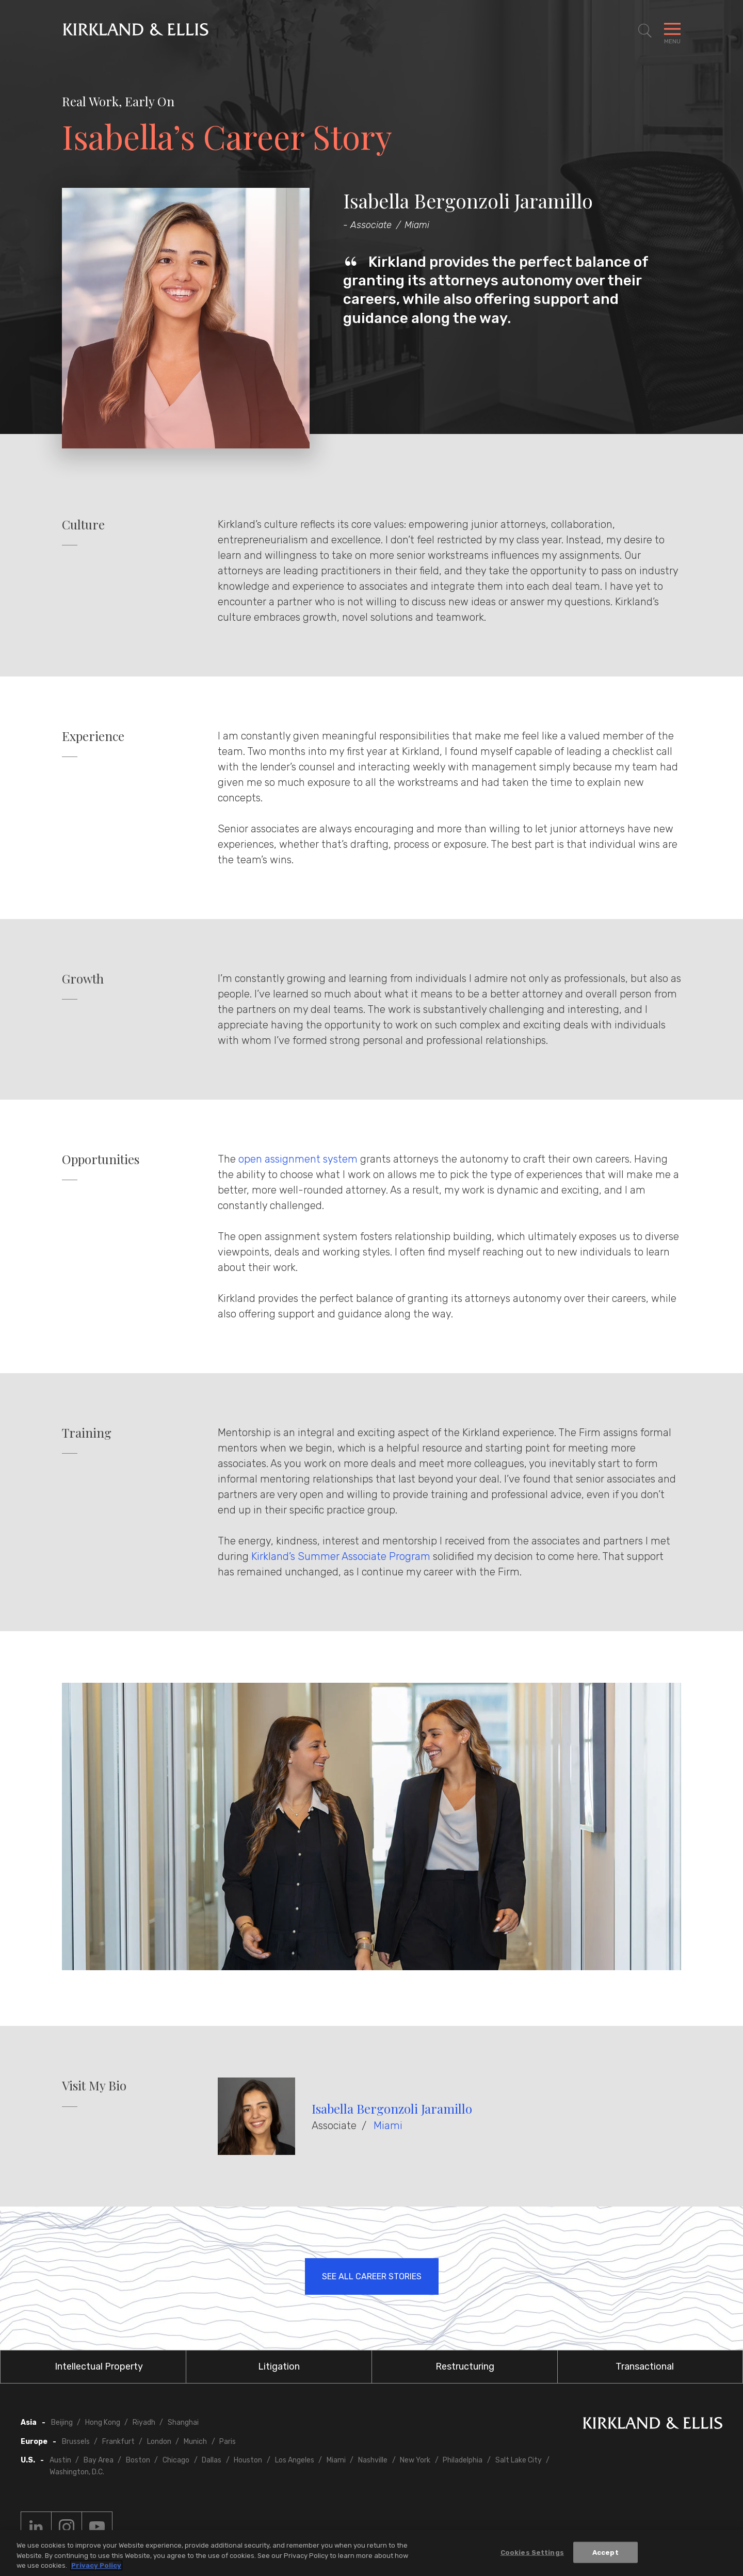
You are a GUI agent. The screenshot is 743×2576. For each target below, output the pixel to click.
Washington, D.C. (77, 2472)
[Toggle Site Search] (645, 31)
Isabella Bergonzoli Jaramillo (392, 2108)
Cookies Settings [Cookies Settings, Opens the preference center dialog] (532, 2552)
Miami (388, 2125)
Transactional (645, 2366)
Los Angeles (294, 2460)
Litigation (279, 2366)
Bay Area (99, 2460)
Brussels (76, 2441)
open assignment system (298, 1159)
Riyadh (144, 2422)
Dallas (211, 2460)
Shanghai (183, 2422)
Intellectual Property (99, 2366)
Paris (227, 2441)
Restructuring (464, 2366)
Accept (605, 2552)
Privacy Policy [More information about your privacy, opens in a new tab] (96, 2565)
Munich (195, 2441)
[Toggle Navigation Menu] (672, 31)
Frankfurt (118, 2441)
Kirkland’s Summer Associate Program (340, 1556)
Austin (60, 2460)
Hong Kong (102, 2422)
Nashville (372, 2460)
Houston (248, 2460)
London (159, 2441)
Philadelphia (462, 2460)
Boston (138, 2460)
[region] (371, 2553)
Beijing (62, 2422)
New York (415, 2460)
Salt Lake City (518, 2460)
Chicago (176, 2460)
